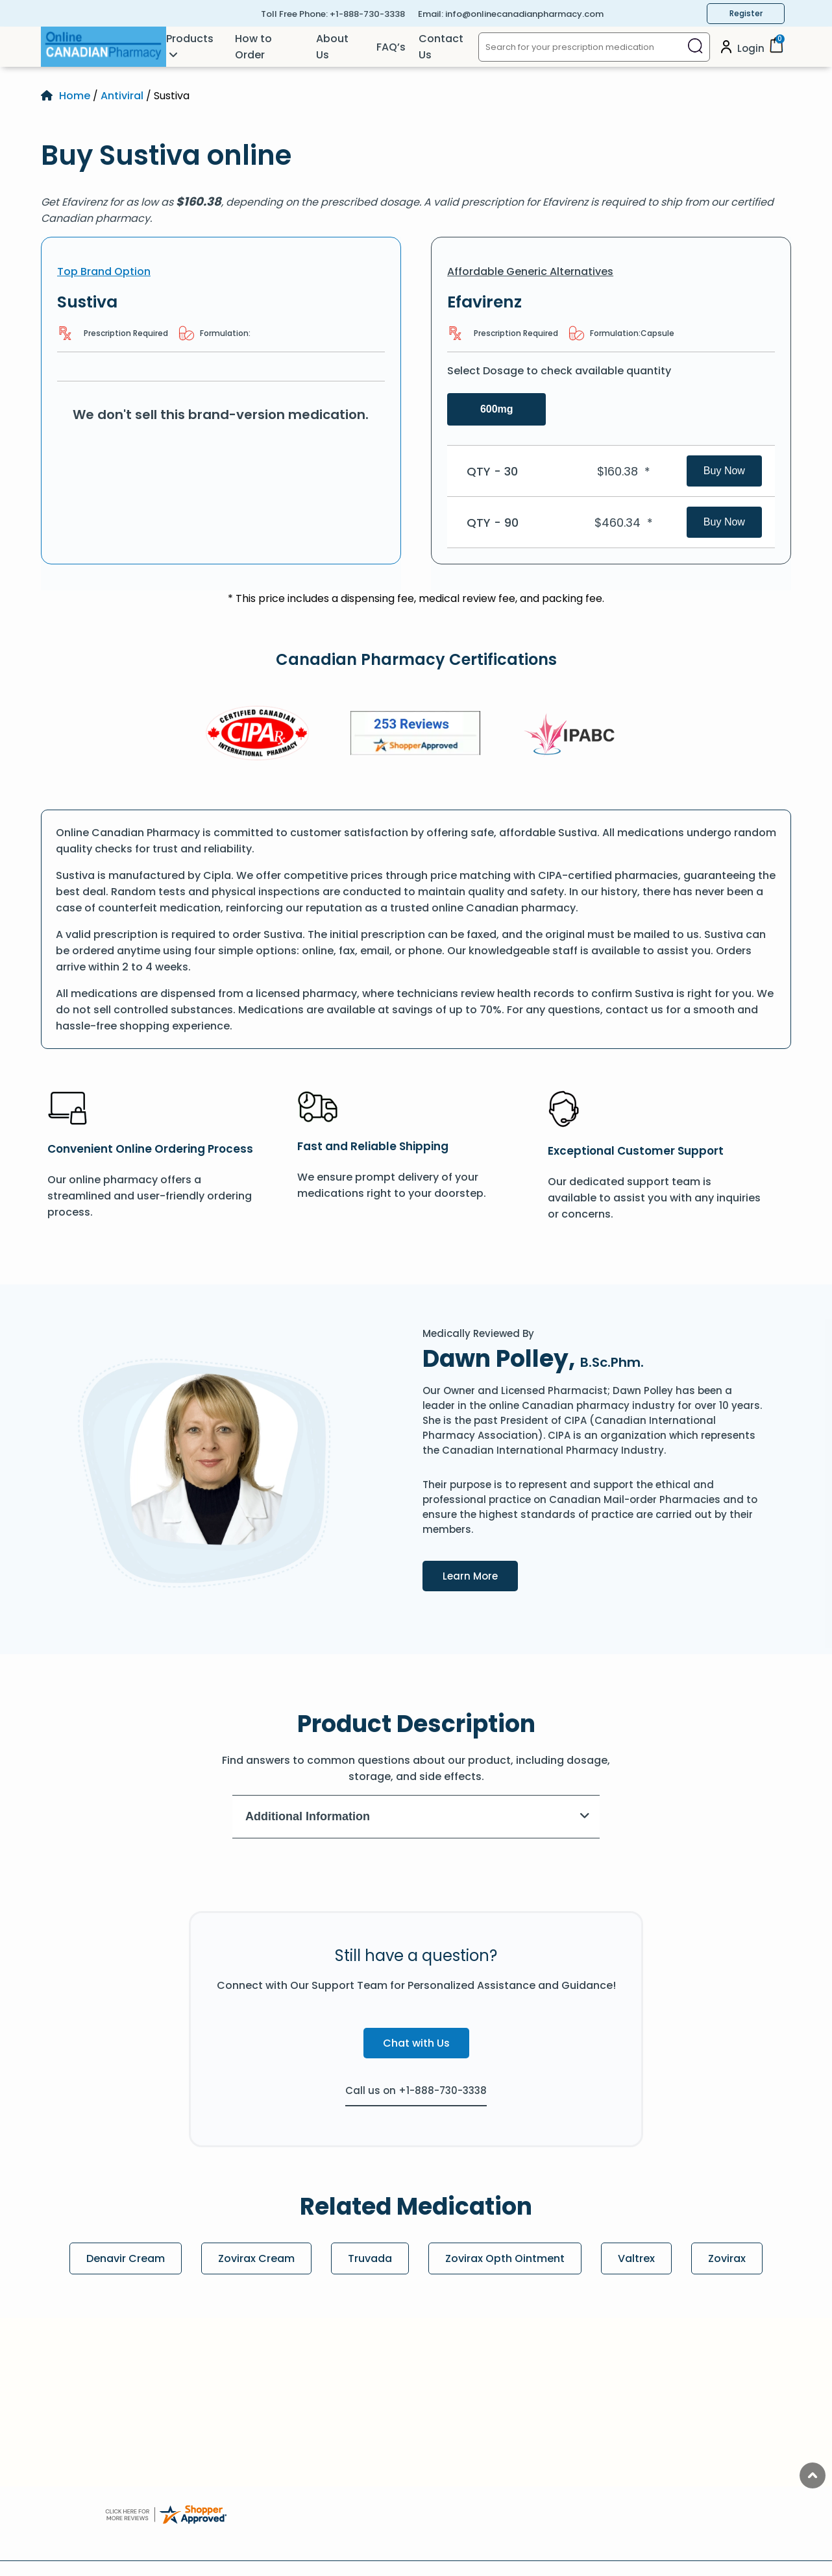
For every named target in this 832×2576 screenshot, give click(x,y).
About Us (332, 46)
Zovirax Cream (256, 2258)
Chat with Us (416, 2043)
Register (746, 13)
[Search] (695, 47)
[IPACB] (574, 735)
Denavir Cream (125, 2258)
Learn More (480, 1575)
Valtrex (636, 2258)
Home (74, 95)
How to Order (253, 46)
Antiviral (122, 95)
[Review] (415, 735)
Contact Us (441, 46)
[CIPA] (258, 735)
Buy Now (724, 470)
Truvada (370, 2258)
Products (190, 38)
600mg (496, 409)
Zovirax (727, 2258)
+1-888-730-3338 (367, 14)
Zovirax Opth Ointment (505, 2258)
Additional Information (417, 1816)
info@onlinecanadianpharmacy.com (524, 14)
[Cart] (776, 49)
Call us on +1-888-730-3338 (416, 2090)
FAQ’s (391, 47)
